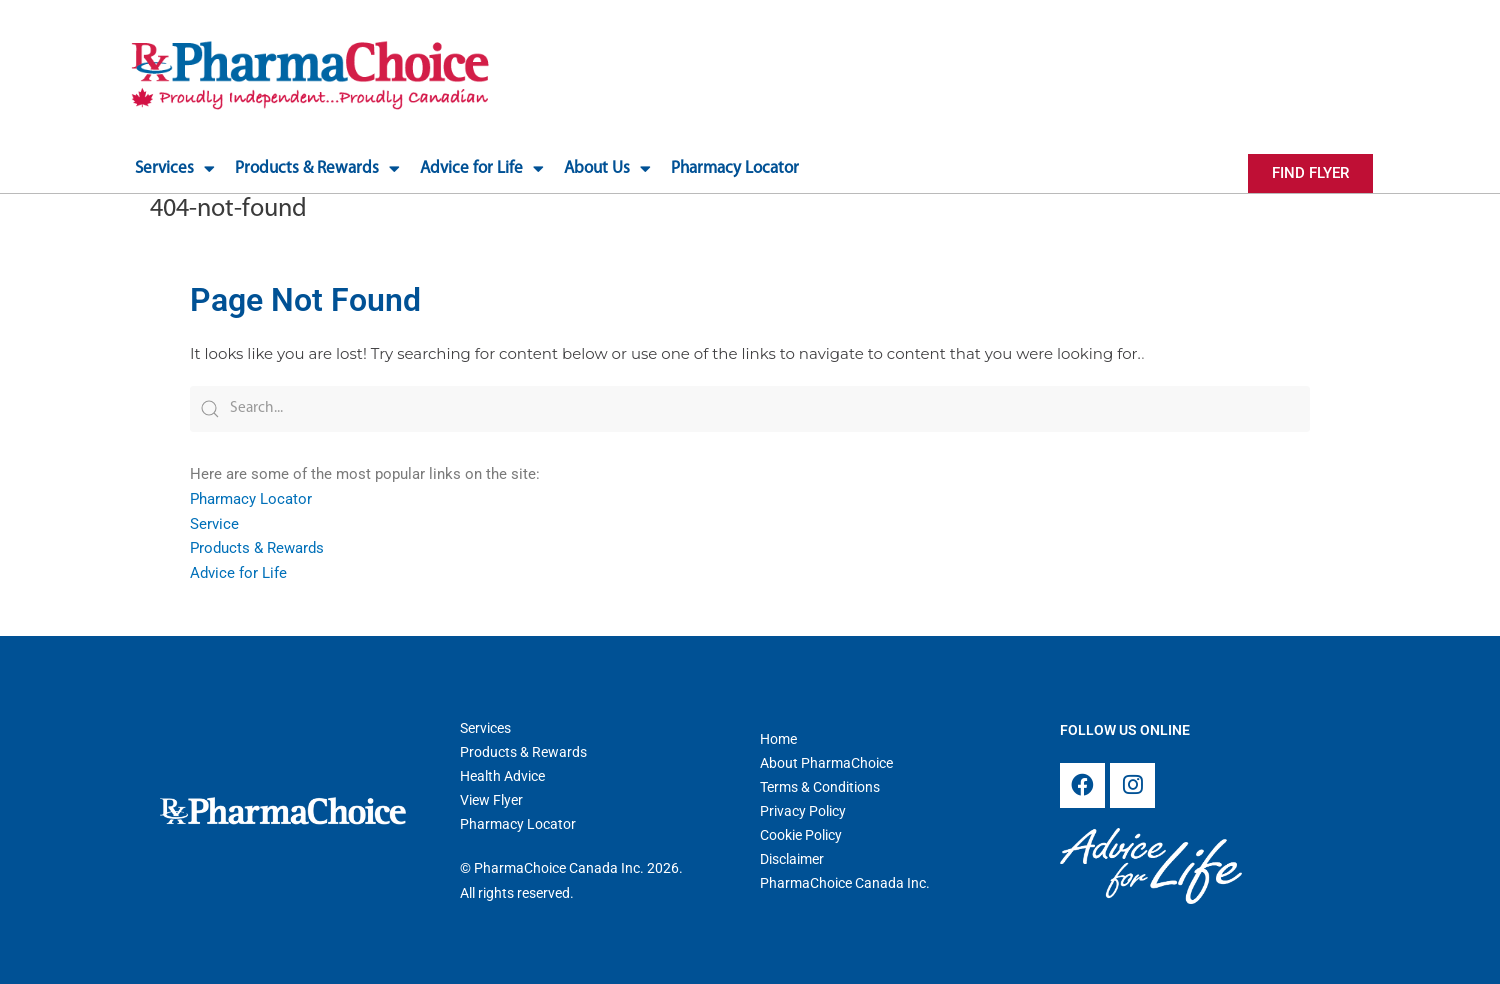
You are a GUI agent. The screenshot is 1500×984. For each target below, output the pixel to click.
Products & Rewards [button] (317, 168)
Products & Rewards (257, 546)
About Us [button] (607, 168)
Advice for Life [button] (482, 168)
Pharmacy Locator (735, 168)
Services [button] (175, 168)
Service (214, 522)
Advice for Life (238, 571)
